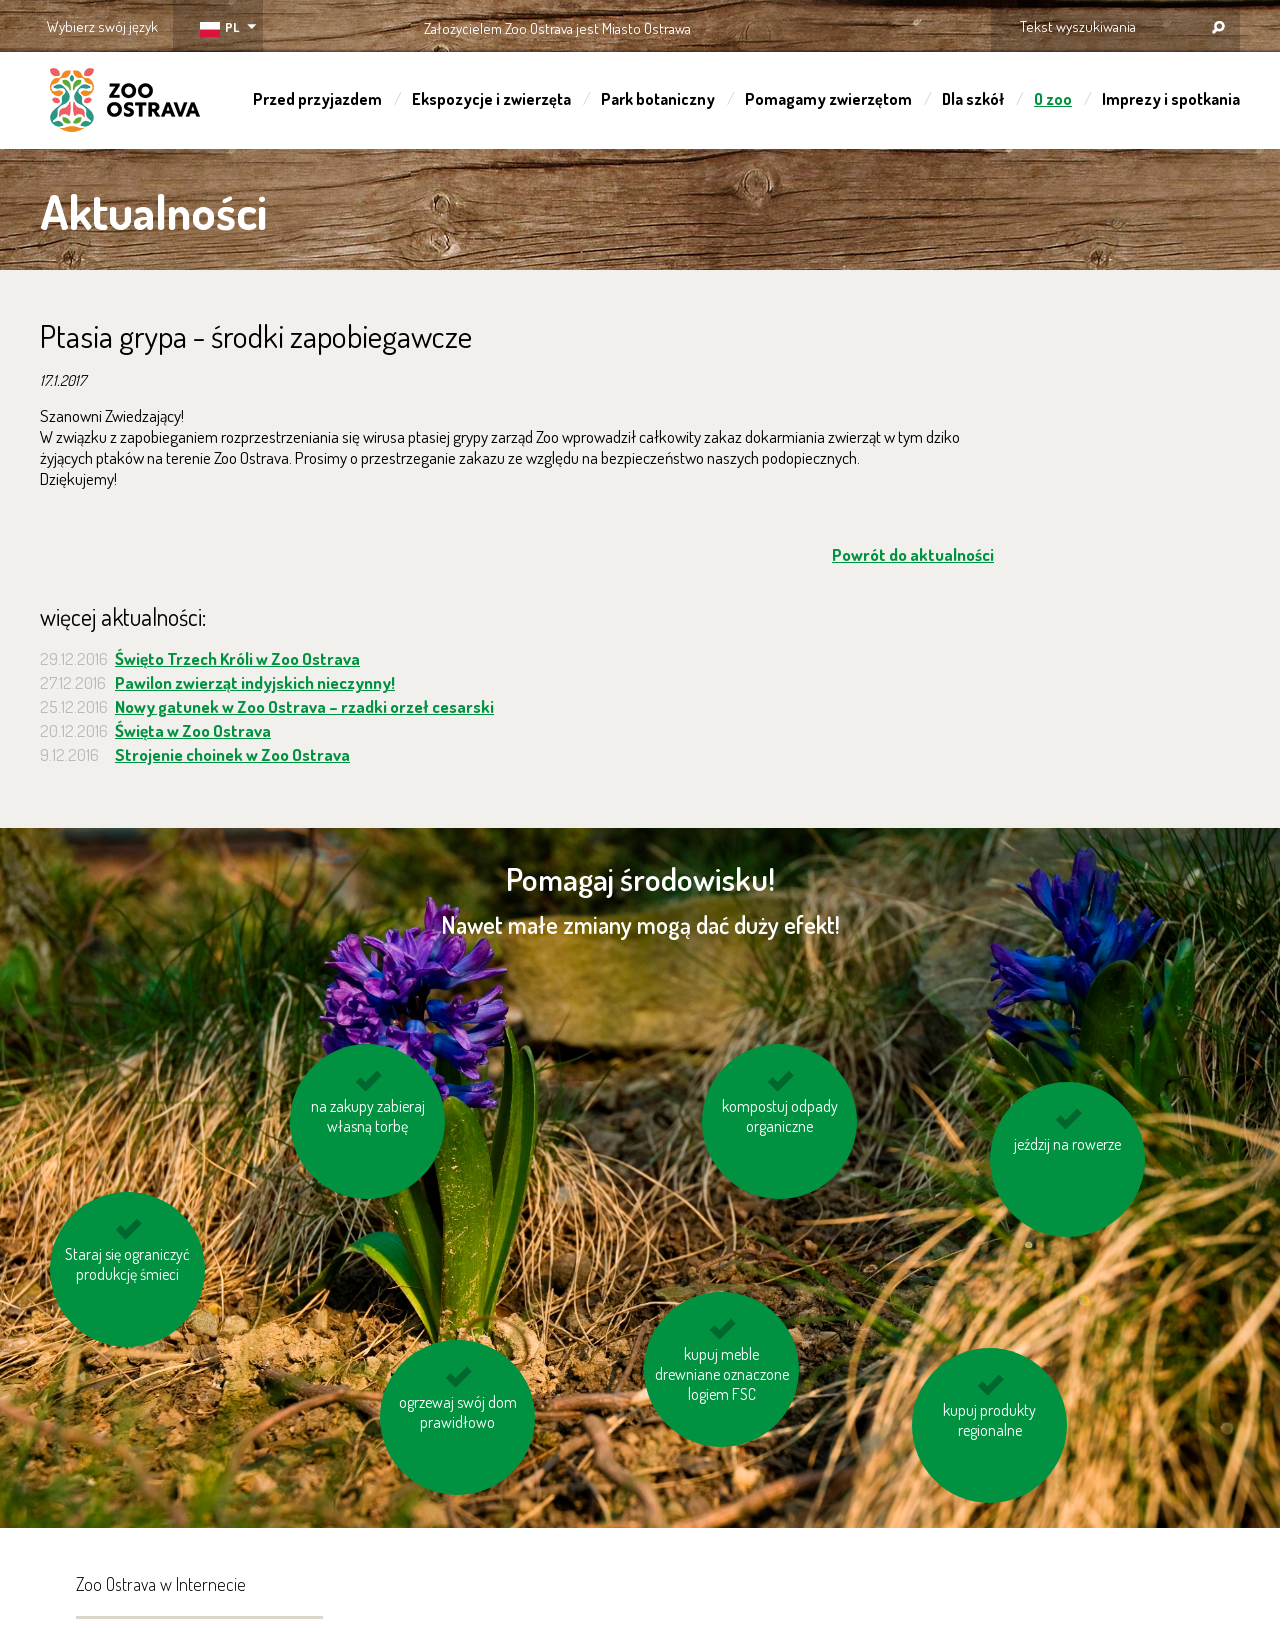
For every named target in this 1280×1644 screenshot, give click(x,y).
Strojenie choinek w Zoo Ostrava (232, 754)
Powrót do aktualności (913, 554)
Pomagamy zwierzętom (828, 99)
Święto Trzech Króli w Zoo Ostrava (237, 658)
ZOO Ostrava (125, 103)
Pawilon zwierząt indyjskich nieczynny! (255, 682)
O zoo (1053, 99)
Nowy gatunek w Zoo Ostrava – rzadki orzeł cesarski (304, 706)
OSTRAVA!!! (777, 24)
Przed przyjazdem (317, 99)
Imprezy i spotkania (1171, 99)
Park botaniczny (658, 99)
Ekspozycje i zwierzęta (491, 99)
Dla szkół (973, 99)
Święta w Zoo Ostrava (193, 730)
